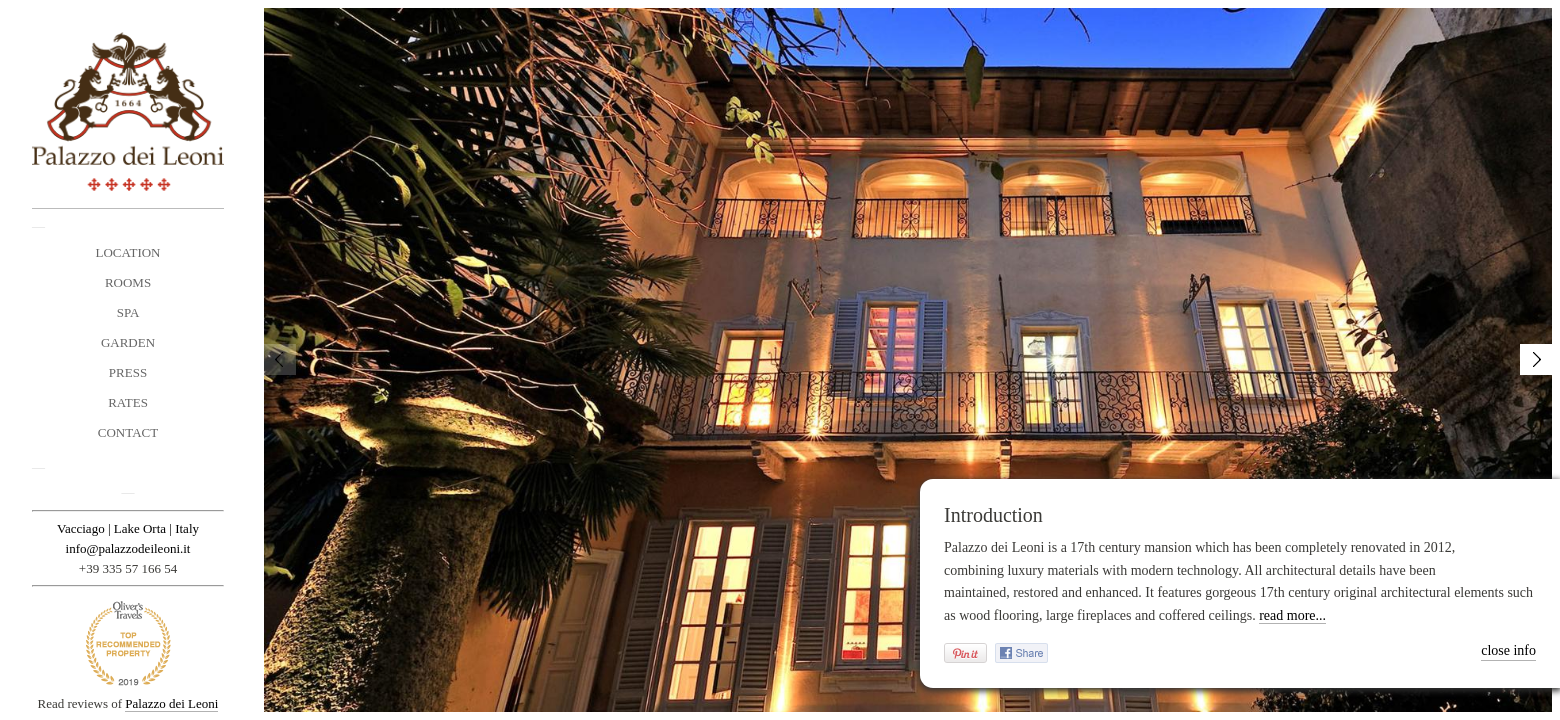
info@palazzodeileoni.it (128, 548)
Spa (128, 312)
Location (128, 252)
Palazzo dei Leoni (171, 703)
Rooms (128, 282)
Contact (128, 432)
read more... (1292, 615)
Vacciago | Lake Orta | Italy (128, 528)
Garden (128, 342)
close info (1508, 650)
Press (128, 372)
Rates (128, 402)
